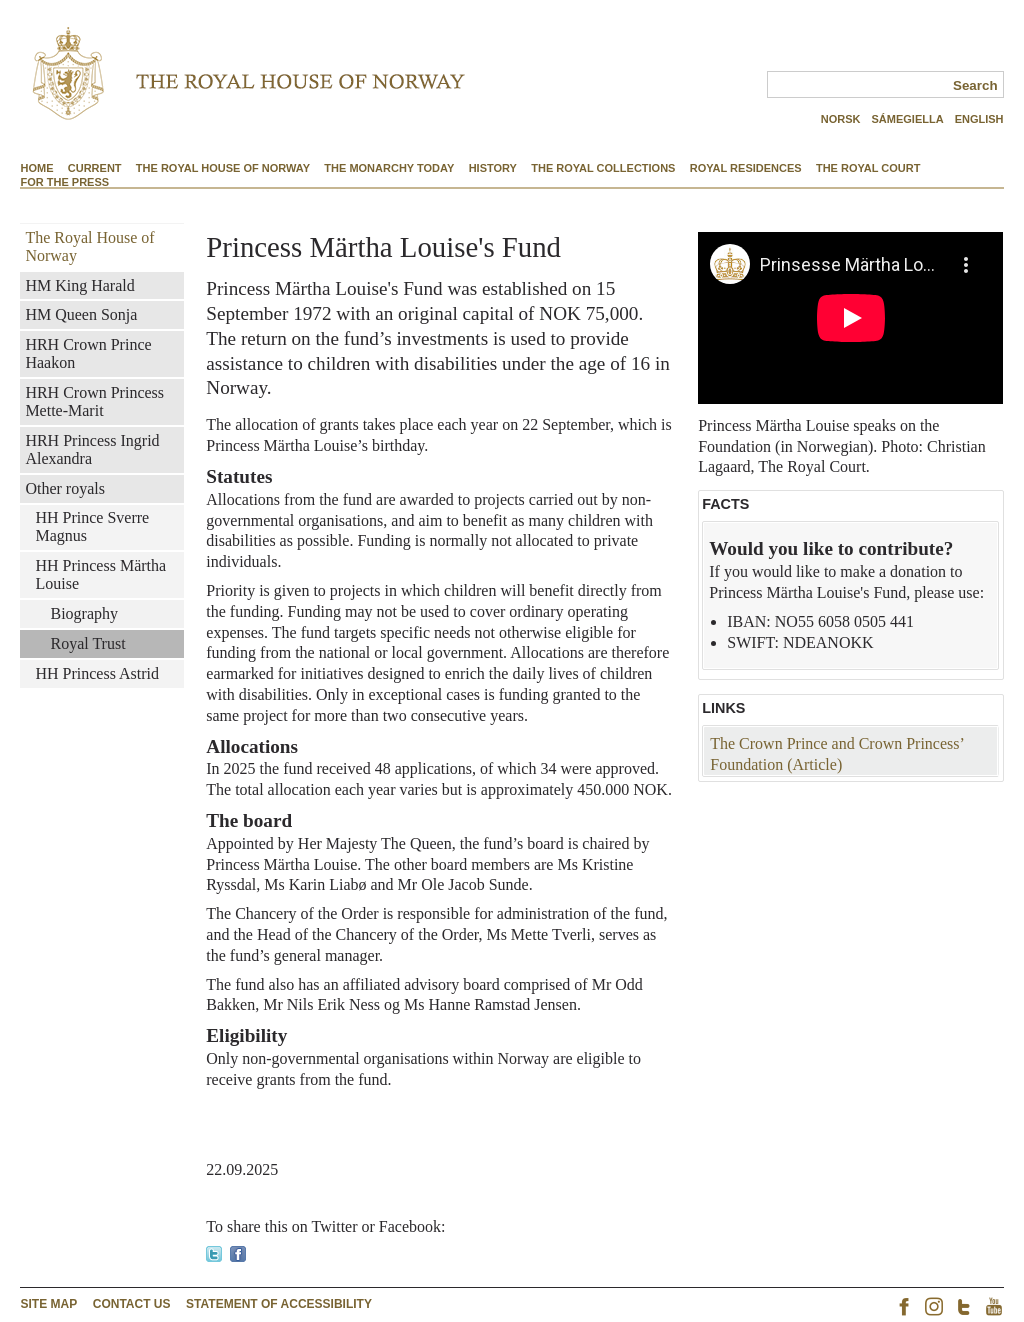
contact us (132, 1304)
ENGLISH (979, 119)
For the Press (64, 182)
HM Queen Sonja (81, 314)
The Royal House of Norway (223, 168)
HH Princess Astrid (97, 673)
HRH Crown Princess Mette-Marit (94, 401)
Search (975, 85)
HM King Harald (79, 285)
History (493, 168)
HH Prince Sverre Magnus (92, 526)
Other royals (65, 488)
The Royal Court (868, 168)
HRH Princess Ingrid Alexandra (92, 449)
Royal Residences (746, 168)
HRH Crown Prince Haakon (88, 353)
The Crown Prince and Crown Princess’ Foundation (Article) (837, 754)
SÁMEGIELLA (908, 119)
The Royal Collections (603, 168)
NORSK (841, 119)
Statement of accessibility (279, 1304)
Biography (84, 613)
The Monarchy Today (389, 168)
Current (95, 168)
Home (36, 168)
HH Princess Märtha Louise (100, 574)
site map (48, 1304)
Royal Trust (87, 643)
